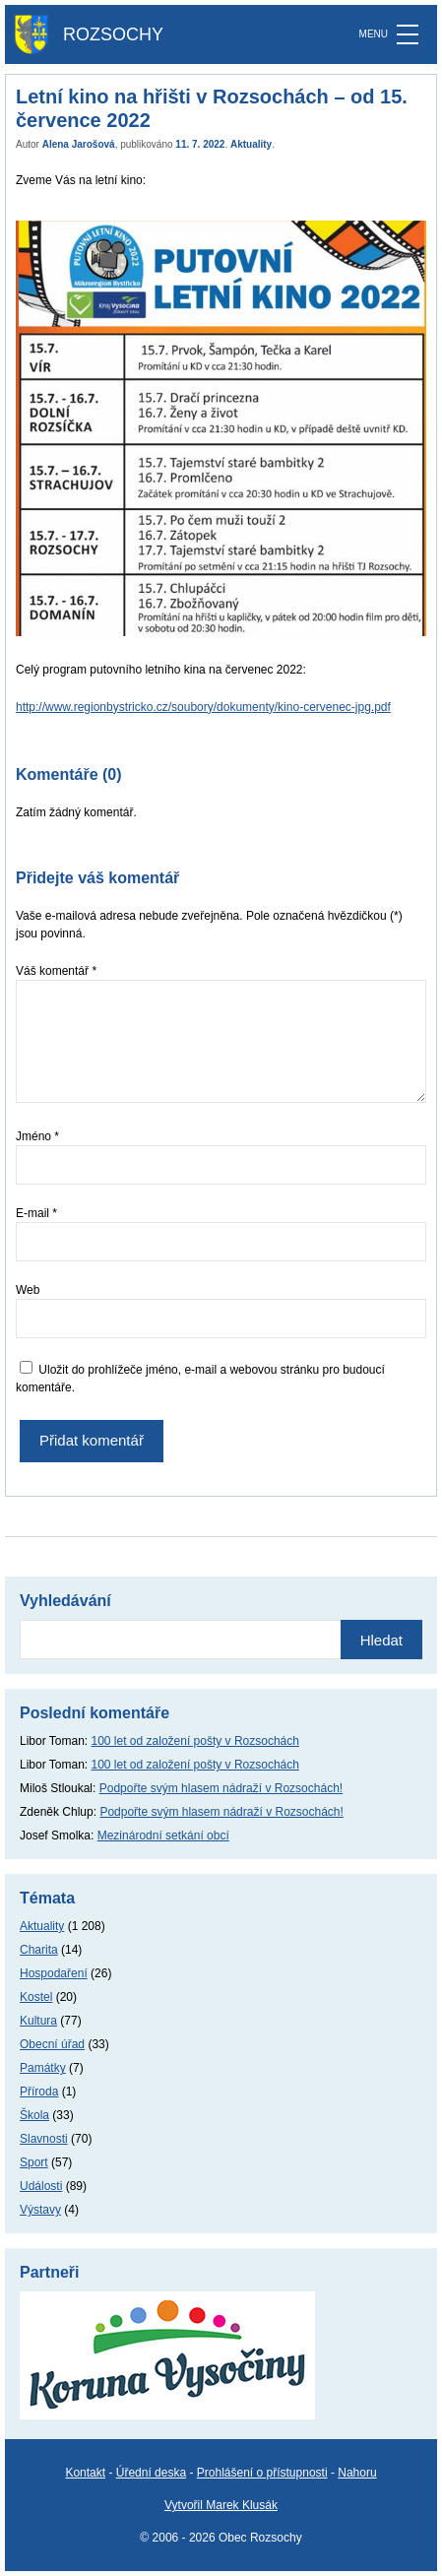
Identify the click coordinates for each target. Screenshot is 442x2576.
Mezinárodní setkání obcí (163, 1835)
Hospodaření (54, 1973)
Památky (43, 2068)
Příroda (39, 2091)
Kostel (36, 1997)
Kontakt (85, 2472)
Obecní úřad (52, 2044)
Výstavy (40, 2210)
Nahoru (357, 2472)
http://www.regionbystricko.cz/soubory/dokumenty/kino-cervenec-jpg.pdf (203, 707)
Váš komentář (56, 971)
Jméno (37, 1136)
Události (41, 2186)
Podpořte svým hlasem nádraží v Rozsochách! (221, 1788)
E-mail (36, 1213)
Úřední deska (151, 2472)
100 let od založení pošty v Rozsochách (195, 1741)
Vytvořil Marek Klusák (221, 2505)
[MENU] (407, 34)
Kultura (38, 2021)
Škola (34, 2115)
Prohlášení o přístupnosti (262, 2472)
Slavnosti (44, 2139)
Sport (34, 2162)
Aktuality (251, 144)
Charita (39, 1950)
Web (27, 1290)
